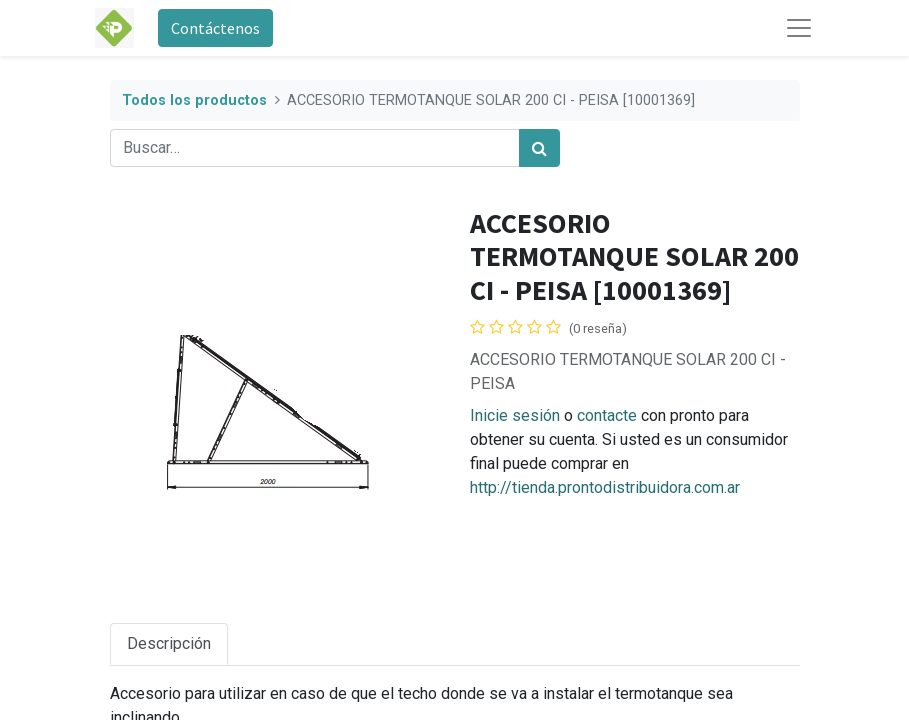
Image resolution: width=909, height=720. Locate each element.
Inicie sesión (515, 415)
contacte (607, 415)
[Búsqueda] (539, 148)
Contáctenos (215, 28)
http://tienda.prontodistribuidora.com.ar (605, 487)
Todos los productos (194, 100)
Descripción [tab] (169, 643)
